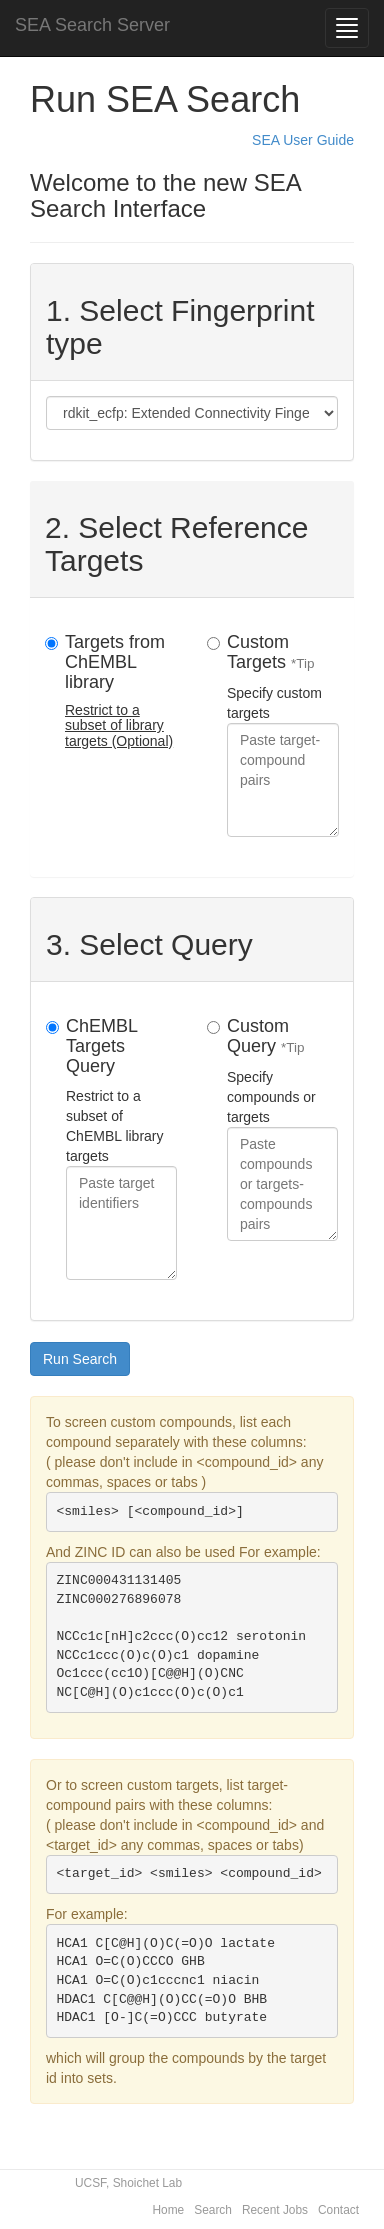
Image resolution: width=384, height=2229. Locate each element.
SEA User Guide (303, 140)
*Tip (303, 663)
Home (169, 2210)
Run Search (80, 1359)
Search (213, 2210)
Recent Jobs (275, 2210)
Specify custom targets (283, 734)
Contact (338, 2210)
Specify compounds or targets (282, 1128)
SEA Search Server (92, 25)
